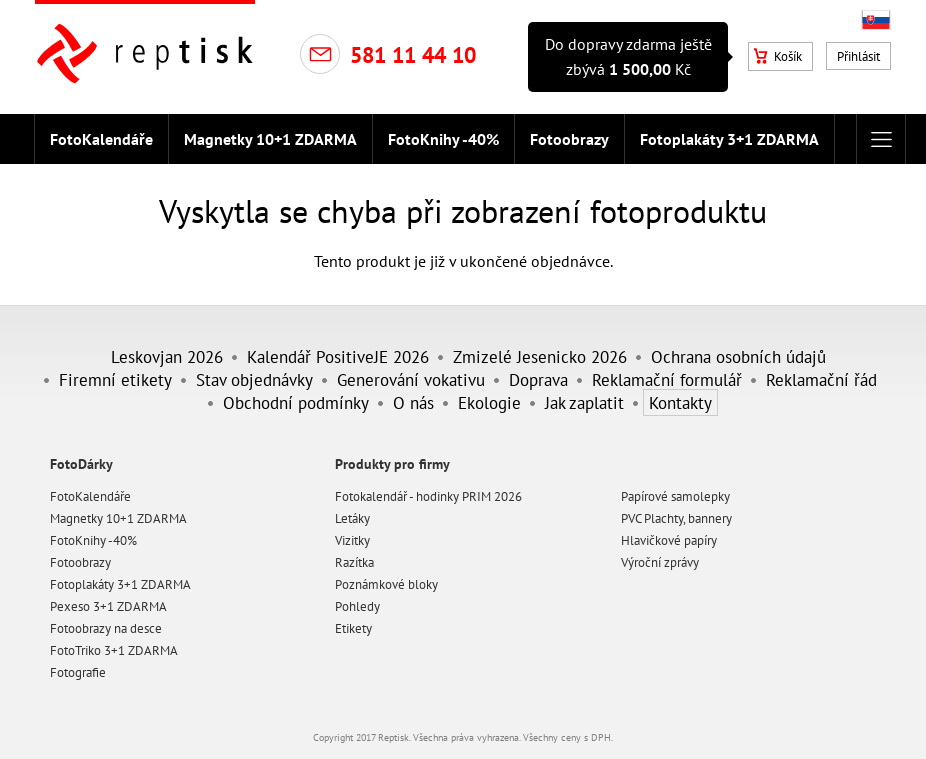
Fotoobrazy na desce (106, 628)
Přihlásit (858, 56)
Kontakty (680, 402)
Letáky (352, 518)
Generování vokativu (411, 379)
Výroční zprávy (660, 562)
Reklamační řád (821, 379)
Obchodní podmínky (296, 402)
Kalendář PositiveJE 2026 (338, 356)
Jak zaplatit (584, 402)
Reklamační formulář (667, 379)
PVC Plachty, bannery (676, 518)
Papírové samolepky (675, 496)
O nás (413, 402)
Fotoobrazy (569, 139)
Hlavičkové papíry (669, 540)
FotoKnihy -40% (443, 139)
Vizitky (352, 540)
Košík (778, 56)
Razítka (354, 562)
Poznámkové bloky (386, 584)
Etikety (353, 628)
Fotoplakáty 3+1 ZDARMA (729, 139)
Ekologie (489, 402)
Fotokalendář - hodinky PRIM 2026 (428, 496)
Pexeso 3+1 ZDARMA (108, 606)
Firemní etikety (115, 379)
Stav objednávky (254, 379)
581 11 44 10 (413, 55)
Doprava (538, 379)
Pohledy (357, 606)
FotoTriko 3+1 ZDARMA (114, 650)
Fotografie (78, 672)
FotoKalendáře (101, 139)
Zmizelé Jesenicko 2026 (540, 356)
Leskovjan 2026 (167, 356)
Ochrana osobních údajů (738, 356)
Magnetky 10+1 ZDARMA (270, 139)
